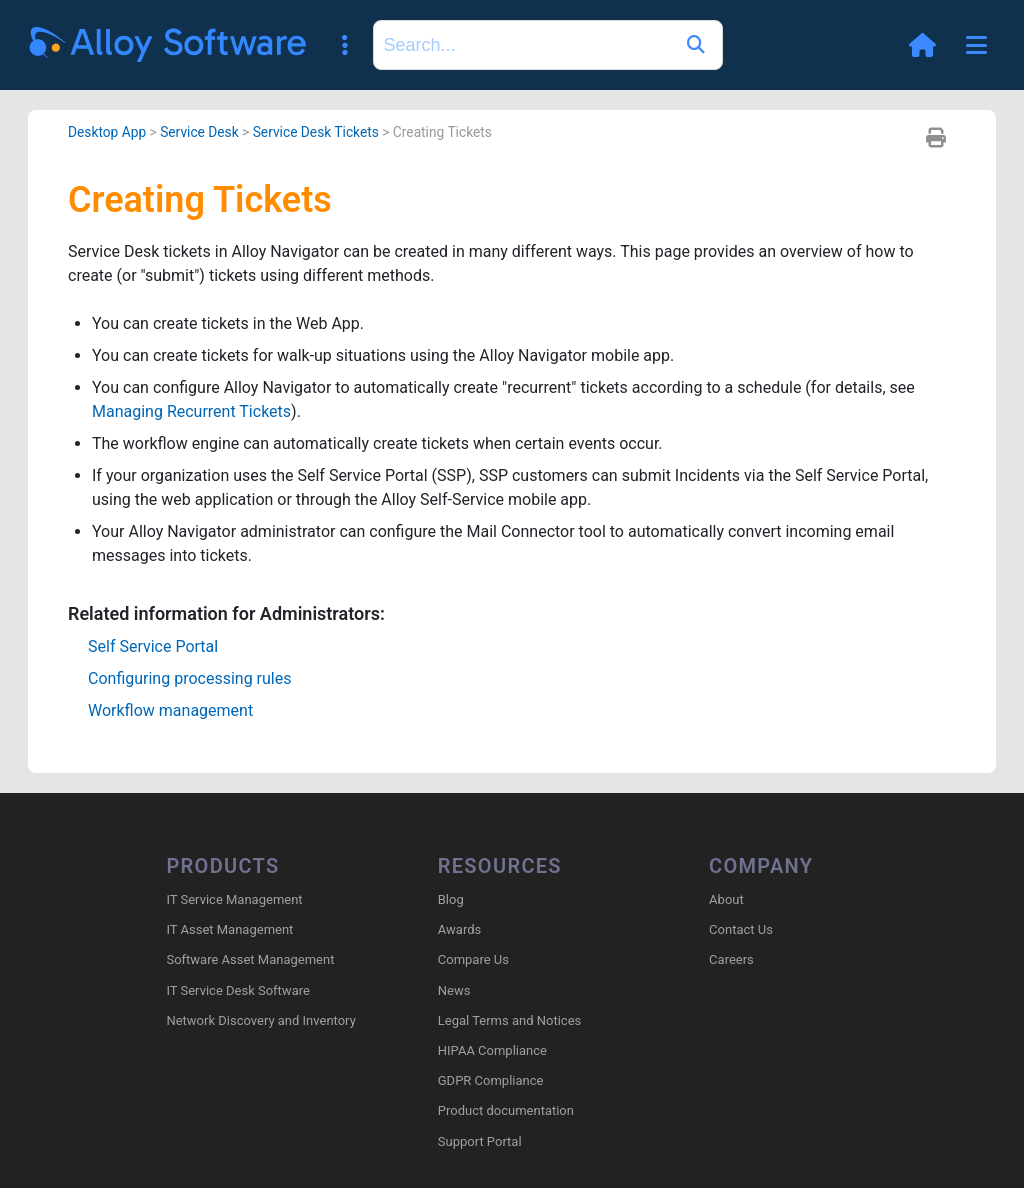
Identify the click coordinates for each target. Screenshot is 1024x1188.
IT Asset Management (229, 929)
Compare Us (473, 959)
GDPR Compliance (491, 1080)
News (454, 990)
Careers (731, 959)
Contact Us (741, 929)
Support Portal (480, 1141)
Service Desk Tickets (316, 132)
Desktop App (107, 132)
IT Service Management (234, 899)
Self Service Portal (153, 646)
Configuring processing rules (189, 678)
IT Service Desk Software (237, 990)
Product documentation (506, 1110)
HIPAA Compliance (492, 1050)
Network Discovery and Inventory (260, 1020)
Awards (459, 929)
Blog (451, 899)
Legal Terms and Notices (509, 1020)
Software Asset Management (250, 959)
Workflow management (170, 710)
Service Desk (199, 132)
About (726, 899)
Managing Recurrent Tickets (191, 411)
